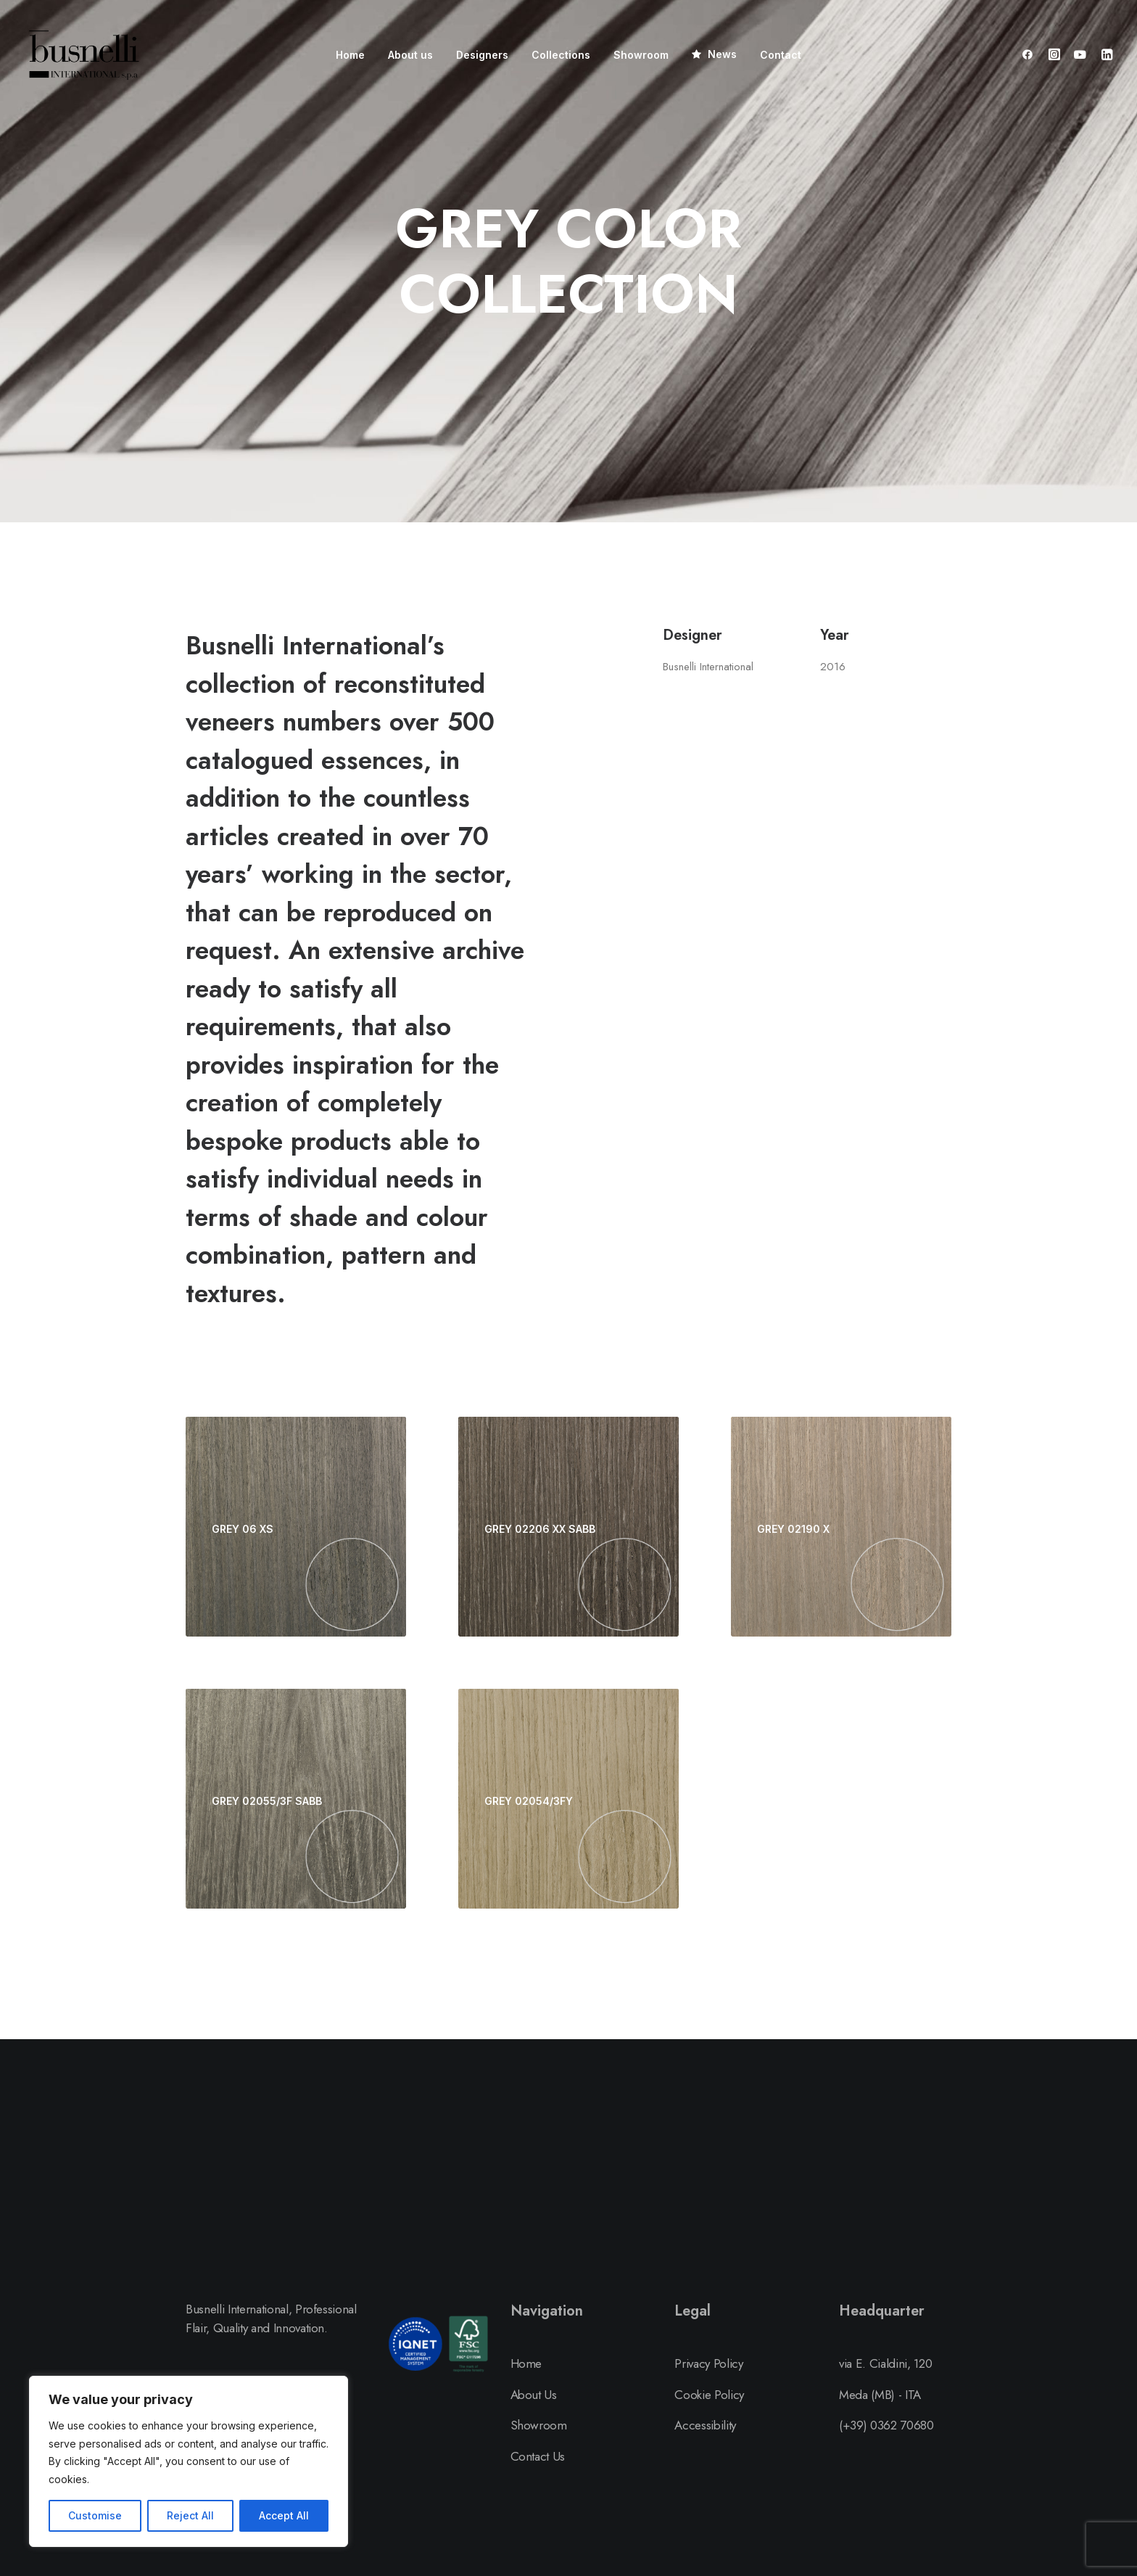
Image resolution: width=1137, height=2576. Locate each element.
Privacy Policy (708, 2363)
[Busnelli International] (84, 54)
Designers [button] (482, 55)
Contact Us (538, 2456)
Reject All (190, 2515)
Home (350, 55)
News (722, 54)
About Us (533, 2394)
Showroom (641, 55)
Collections (561, 55)
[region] (188, 2461)
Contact (780, 55)
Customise (95, 2515)
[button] (1031, 54)
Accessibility (705, 2425)
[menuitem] (350, 55)
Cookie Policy (709, 2394)
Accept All (284, 2515)
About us (410, 55)
